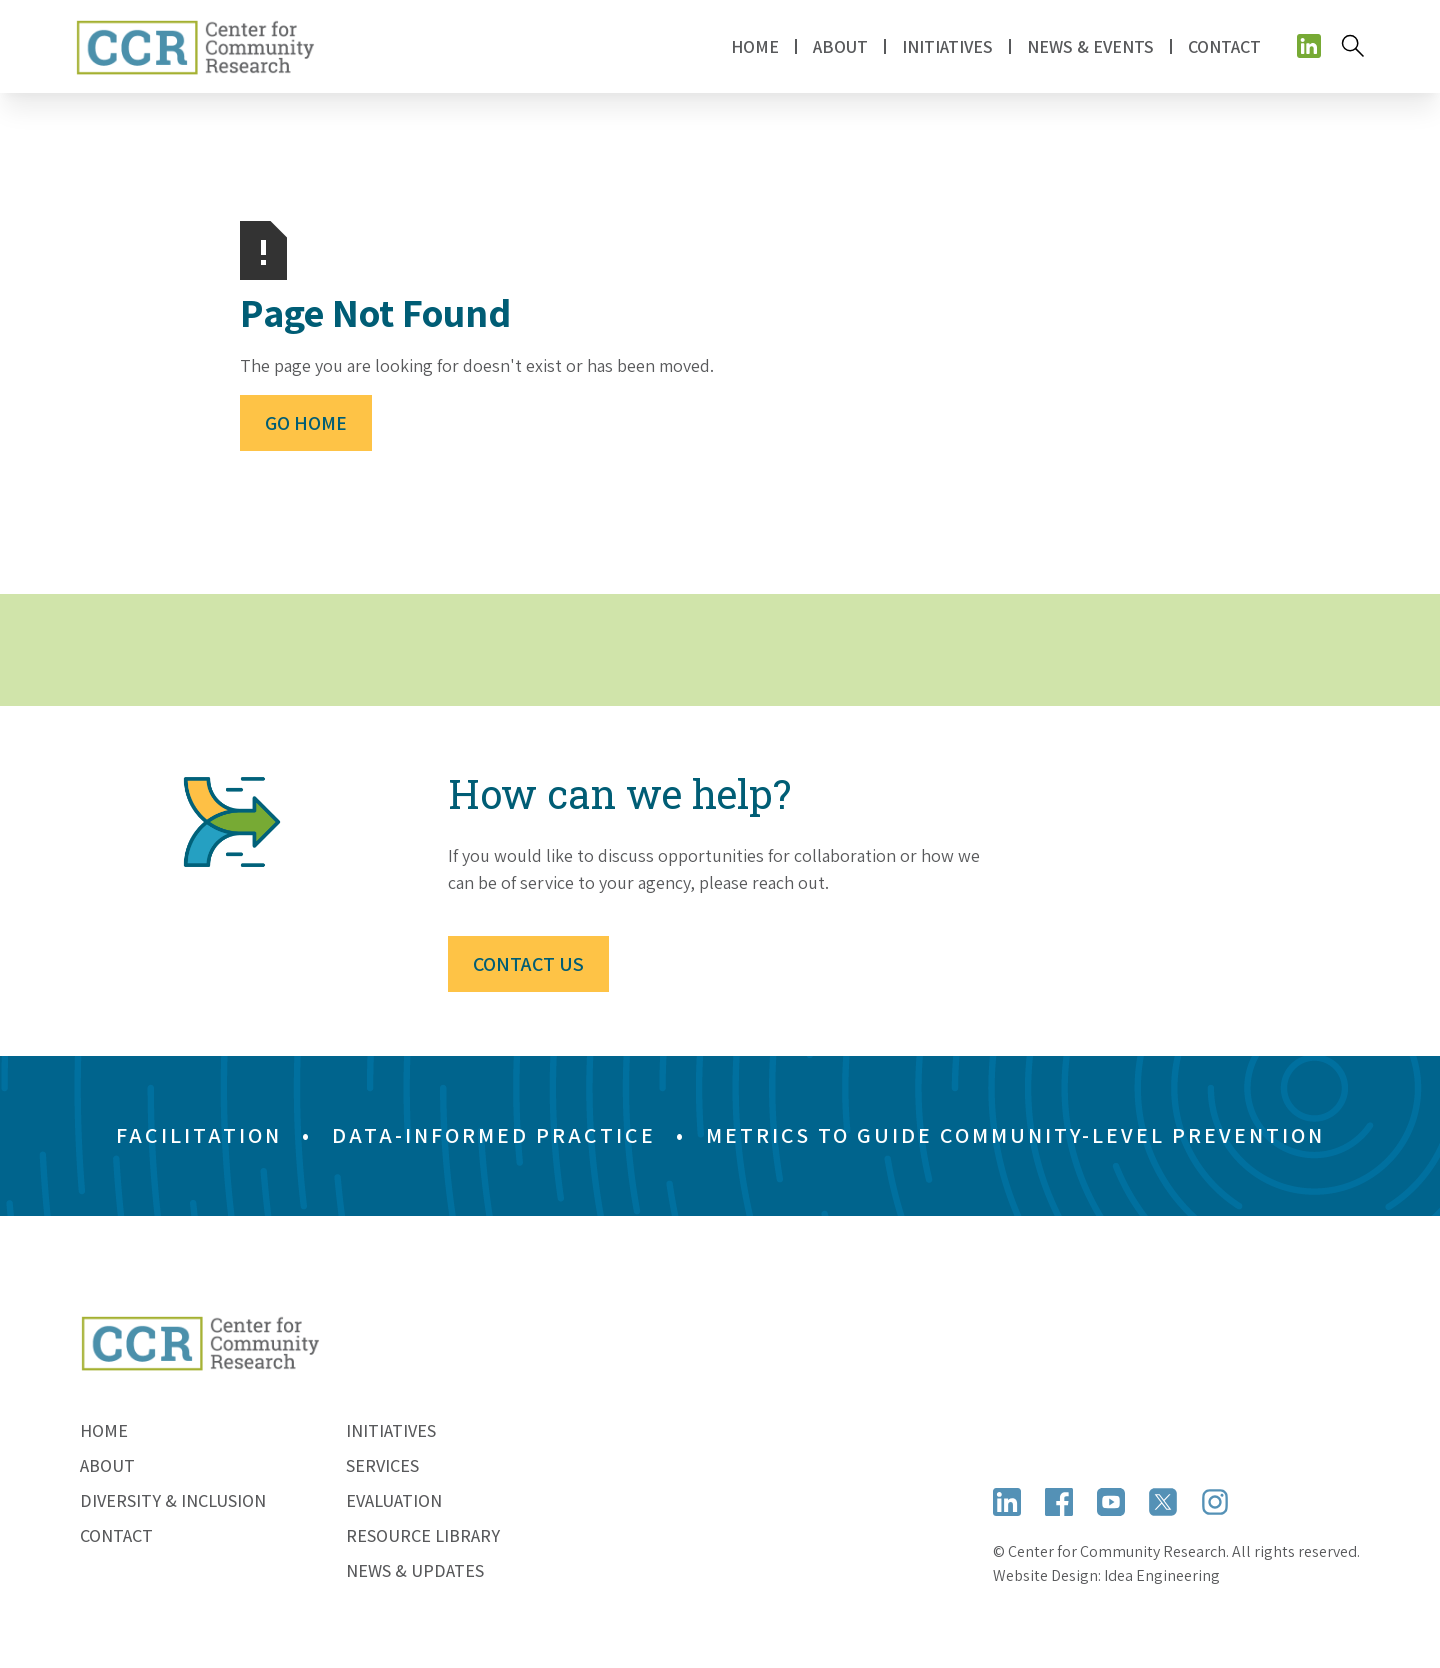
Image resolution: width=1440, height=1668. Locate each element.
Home (755, 46)
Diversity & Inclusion (173, 1500)
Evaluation (394, 1500)
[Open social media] (1309, 46)
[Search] (1353, 46)
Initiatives (391, 1430)
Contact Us (528, 964)
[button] (840, 46)
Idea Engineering (1162, 1575)
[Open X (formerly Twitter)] (1163, 1501)
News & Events (1090, 46)
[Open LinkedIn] (1007, 1501)
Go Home (306, 423)
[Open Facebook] (1059, 1501)
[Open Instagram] (1215, 1501)
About (107, 1465)
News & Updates (415, 1570)
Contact (1224, 46)
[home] (195, 46)
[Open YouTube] (1111, 1501)
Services (382, 1465)
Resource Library (423, 1535)
